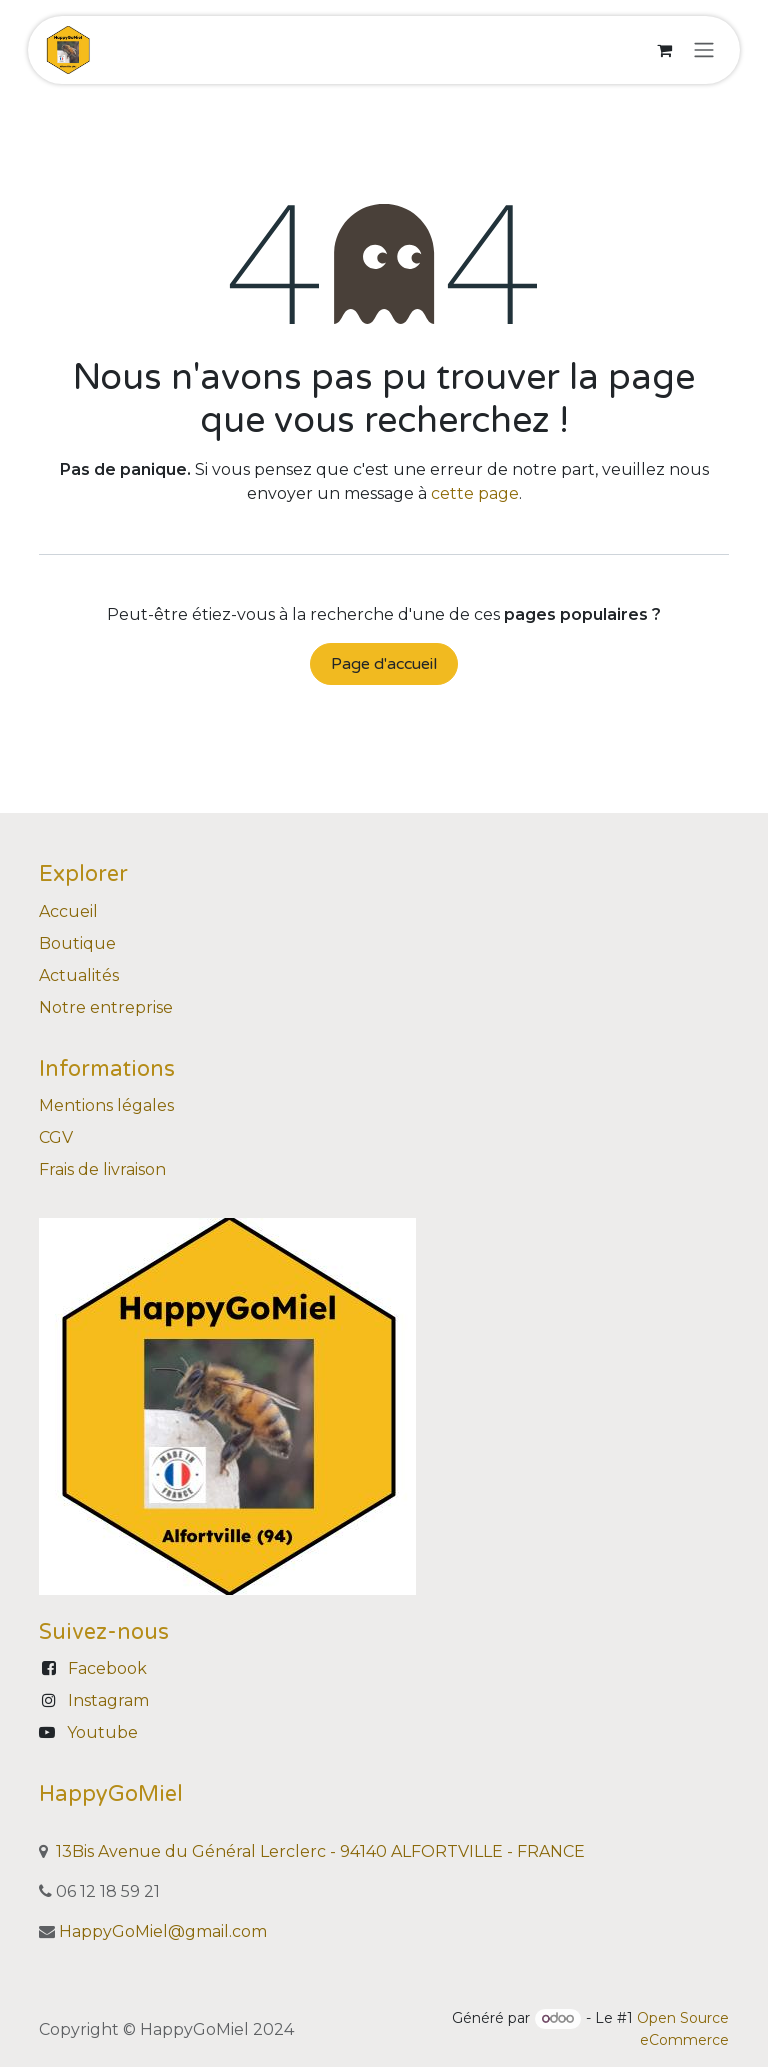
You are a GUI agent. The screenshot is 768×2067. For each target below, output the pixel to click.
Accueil (68, 911)
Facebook (107, 1668)
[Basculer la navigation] (704, 50)
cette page (475, 493)
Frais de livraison (102, 1169)
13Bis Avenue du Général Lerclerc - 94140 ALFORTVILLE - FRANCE (320, 1851)
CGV (56, 1137)
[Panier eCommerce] (664, 50)
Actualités (79, 975)
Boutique (77, 943)
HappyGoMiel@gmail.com (163, 1931)
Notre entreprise (106, 1007)
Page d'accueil (384, 664)
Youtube (102, 1732)
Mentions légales (106, 1105)
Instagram (108, 1700)
